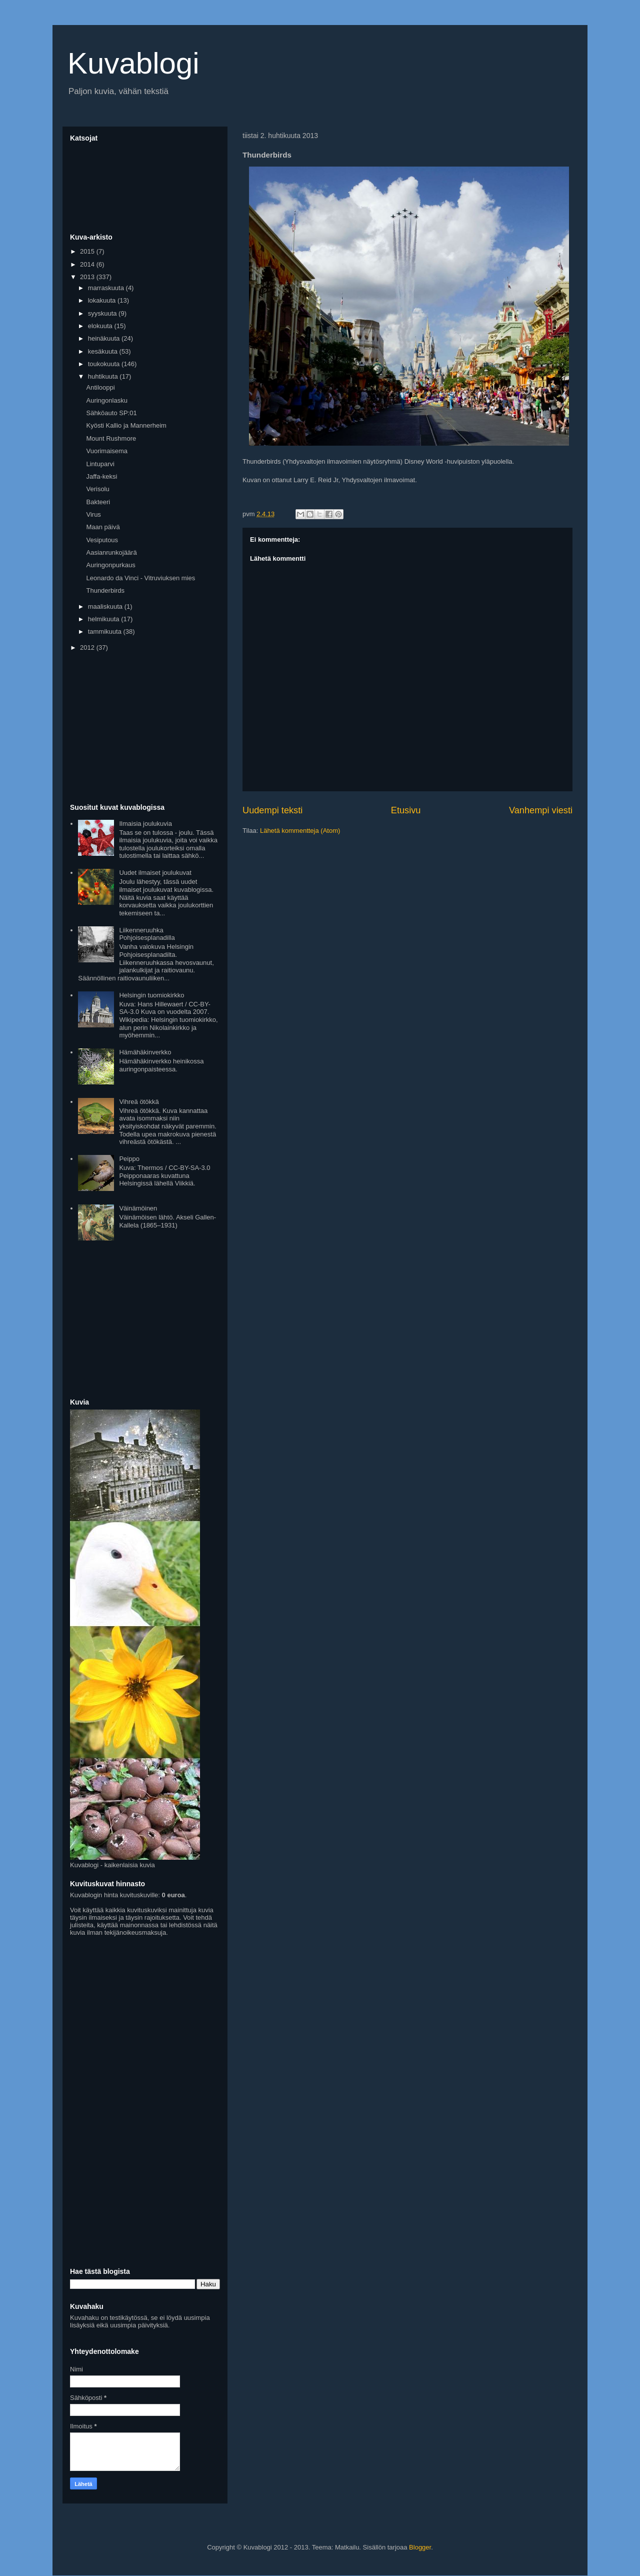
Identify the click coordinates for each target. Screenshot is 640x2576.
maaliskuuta (106, 606)
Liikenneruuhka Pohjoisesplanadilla (146, 934)
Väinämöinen (138, 1208)
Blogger (420, 2547)
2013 (88, 277)
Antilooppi (100, 387)
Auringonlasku (106, 400)
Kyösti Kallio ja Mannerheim (126, 425)
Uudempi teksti (272, 810)
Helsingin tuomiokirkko (151, 995)
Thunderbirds (105, 590)
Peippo (129, 1158)
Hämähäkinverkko (145, 1052)
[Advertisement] (145, 728)
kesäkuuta (104, 351)
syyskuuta (103, 313)
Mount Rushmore (111, 438)
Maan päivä (103, 527)
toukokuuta (105, 364)
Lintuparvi (100, 464)
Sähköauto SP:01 (111, 413)
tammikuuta (106, 631)
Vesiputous (102, 540)
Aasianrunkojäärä (111, 552)
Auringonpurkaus (110, 565)
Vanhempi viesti (540, 810)
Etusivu (406, 810)
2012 (88, 647)
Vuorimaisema (107, 451)
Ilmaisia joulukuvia (145, 823)
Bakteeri (98, 502)
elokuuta (101, 326)
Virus (93, 514)
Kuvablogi (134, 63)
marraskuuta (107, 288)
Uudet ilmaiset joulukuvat (155, 872)
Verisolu (97, 489)
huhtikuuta (104, 376)
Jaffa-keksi (101, 476)
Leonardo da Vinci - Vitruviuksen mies (140, 578)
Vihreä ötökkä (138, 1101)
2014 (88, 264)
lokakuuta (103, 300)
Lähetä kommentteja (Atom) (300, 830)
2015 (88, 251)
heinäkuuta (105, 338)
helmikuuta (104, 619)
